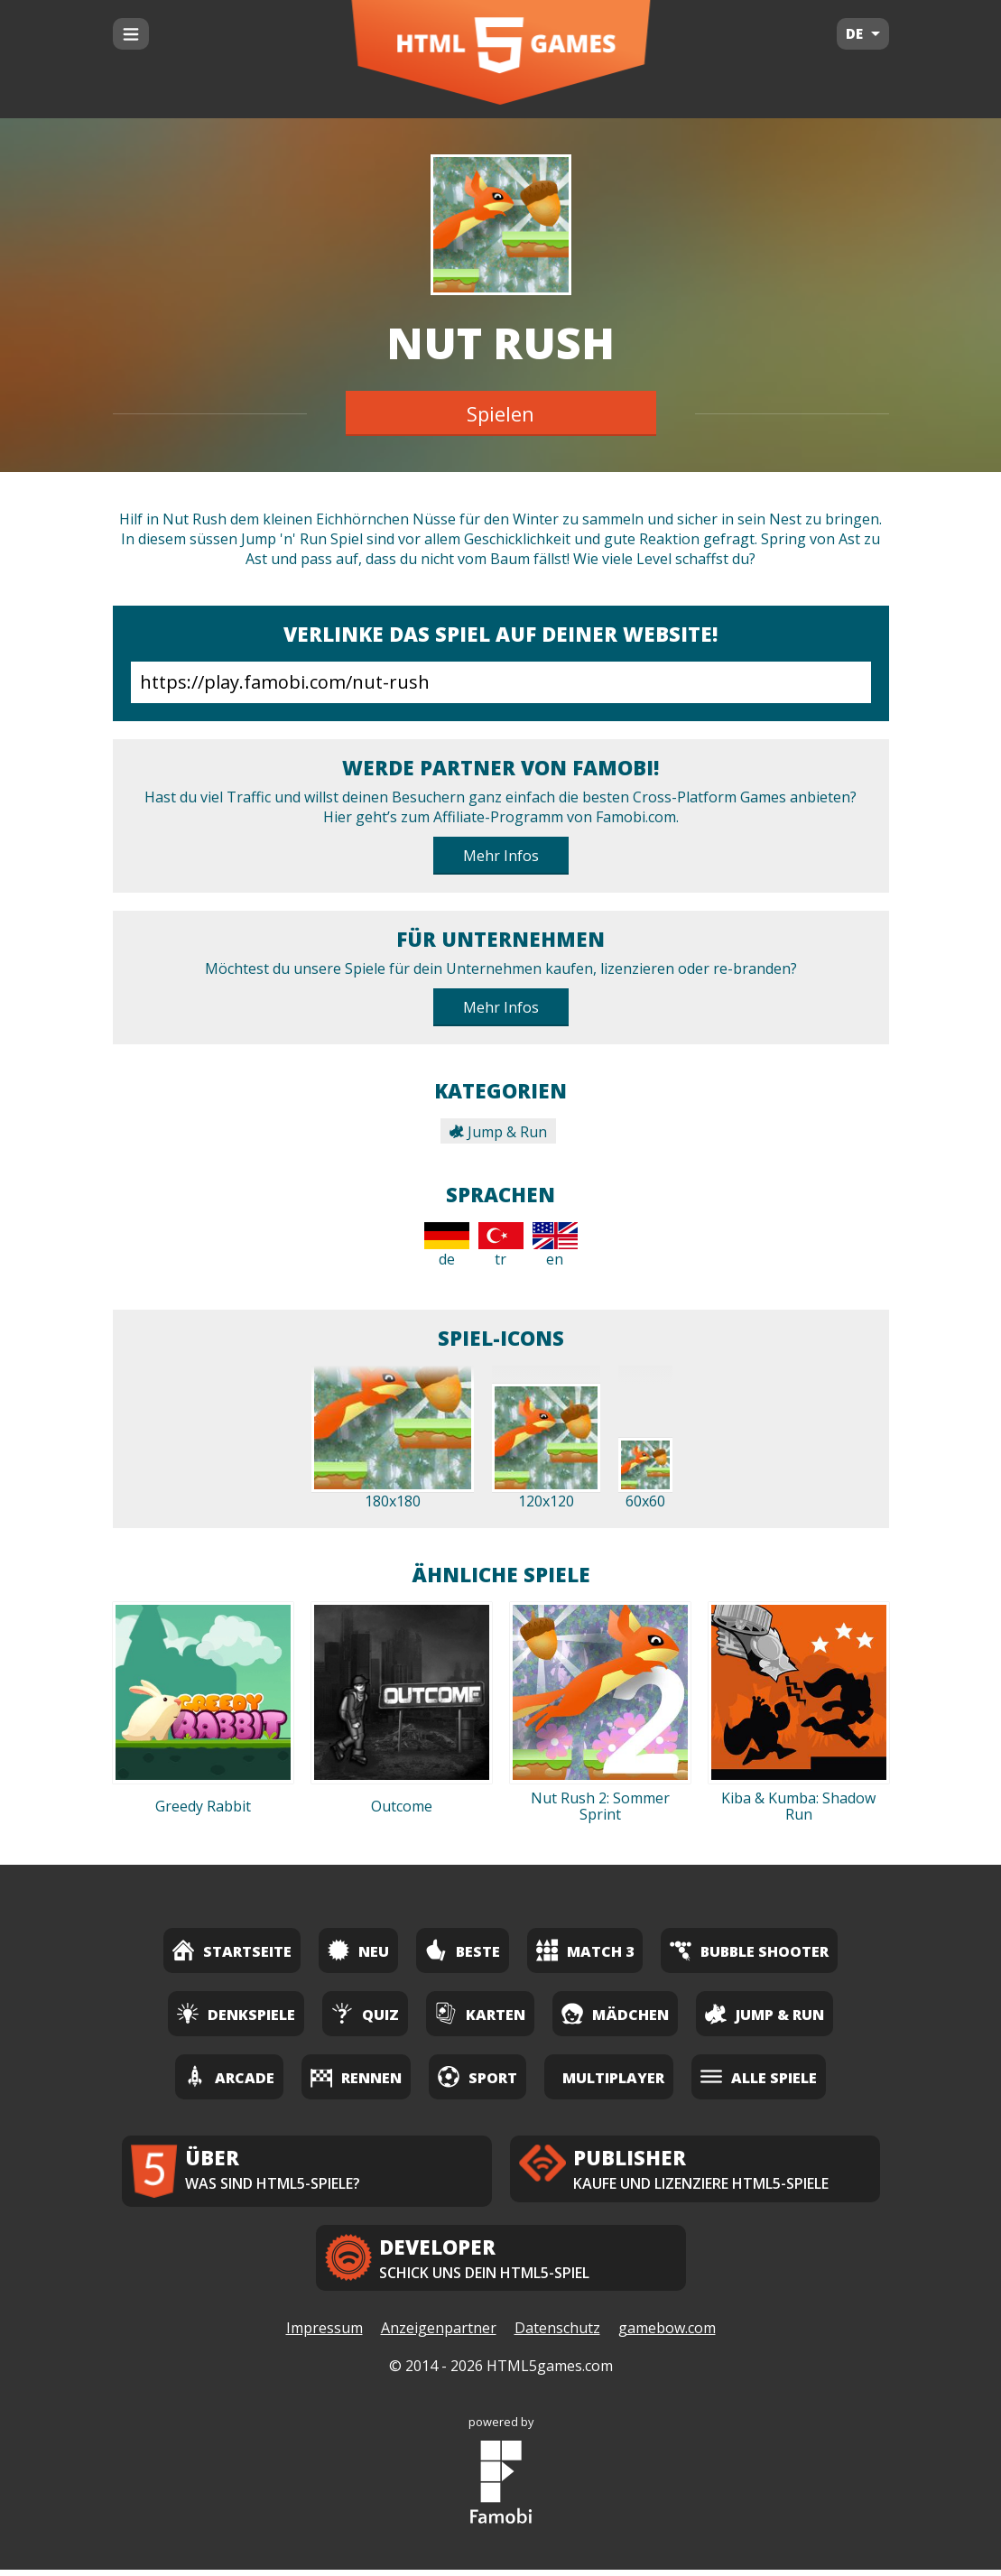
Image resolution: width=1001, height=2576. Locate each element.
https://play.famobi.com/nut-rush (501, 682)
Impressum (324, 2335)
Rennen (356, 2076)
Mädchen (615, 2013)
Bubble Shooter (749, 1950)
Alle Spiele (758, 2076)
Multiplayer (613, 2078)
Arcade (229, 2076)
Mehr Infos (501, 856)
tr (501, 1245)
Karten (480, 2013)
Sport (477, 2076)
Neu (358, 1950)
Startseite (232, 1950)
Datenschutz (557, 2335)
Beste (462, 1950)
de (446, 1245)
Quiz (365, 2013)
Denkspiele (236, 2013)
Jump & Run (498, 1132)
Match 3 (585, 1950)
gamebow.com (667, 2335)
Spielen (500, 413)
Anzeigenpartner (438, 2335)
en (555, 1245)
